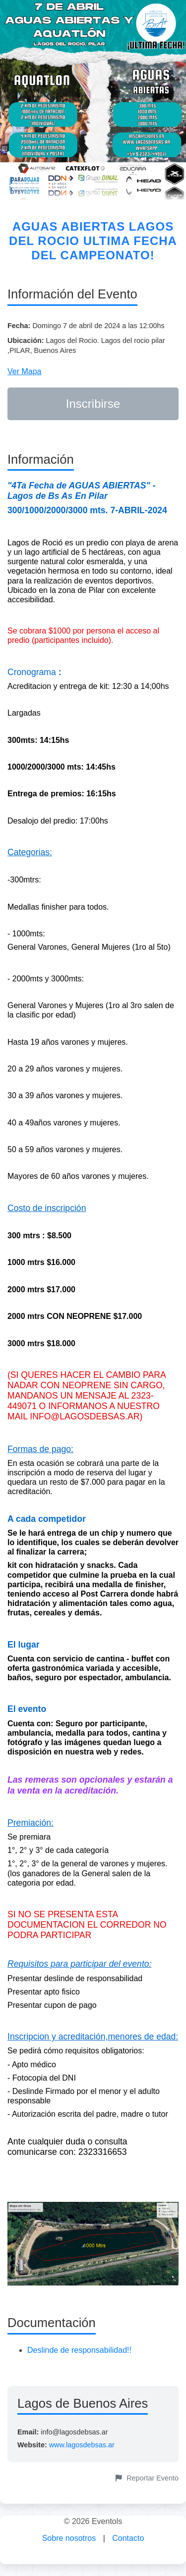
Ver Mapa (24, 371)
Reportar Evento (147, 2478)
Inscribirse (93, 403)
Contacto (128, 2538)
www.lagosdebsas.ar (82, 2445)
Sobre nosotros (69, 2538)
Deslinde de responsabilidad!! (79, 2350)
